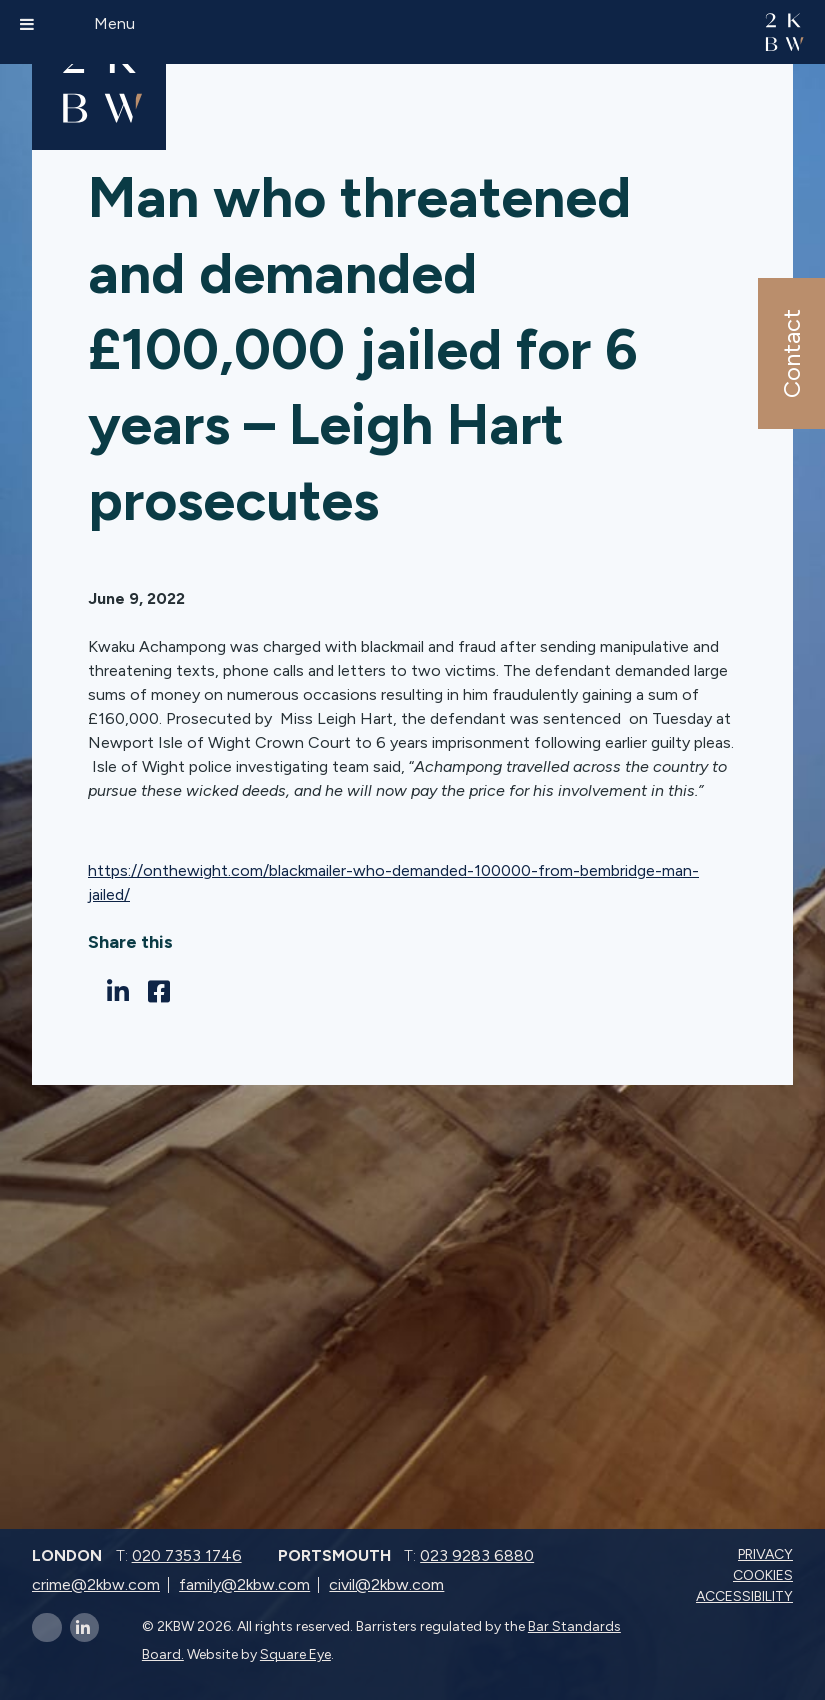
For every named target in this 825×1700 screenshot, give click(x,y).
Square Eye (295, 1654)
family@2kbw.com (244, 1584)
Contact (790, 353)
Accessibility (746, 1596)
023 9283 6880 (477, 1555)
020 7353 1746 (187, 1555)
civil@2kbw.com (386, 1584)
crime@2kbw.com (96, 1584)
